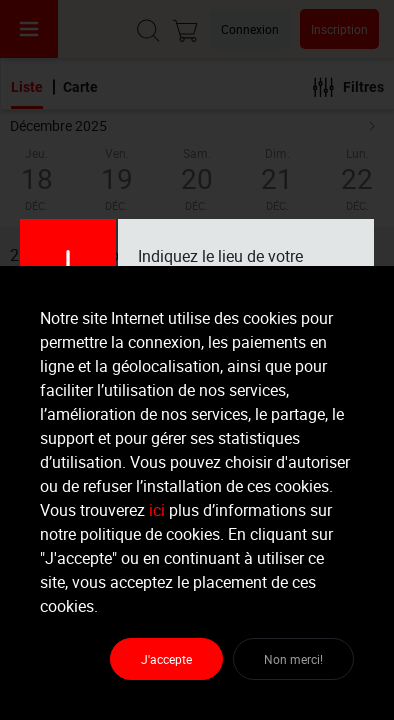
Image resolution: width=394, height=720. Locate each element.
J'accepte (166, 659)
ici (157, 510)
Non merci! (293, 659)
